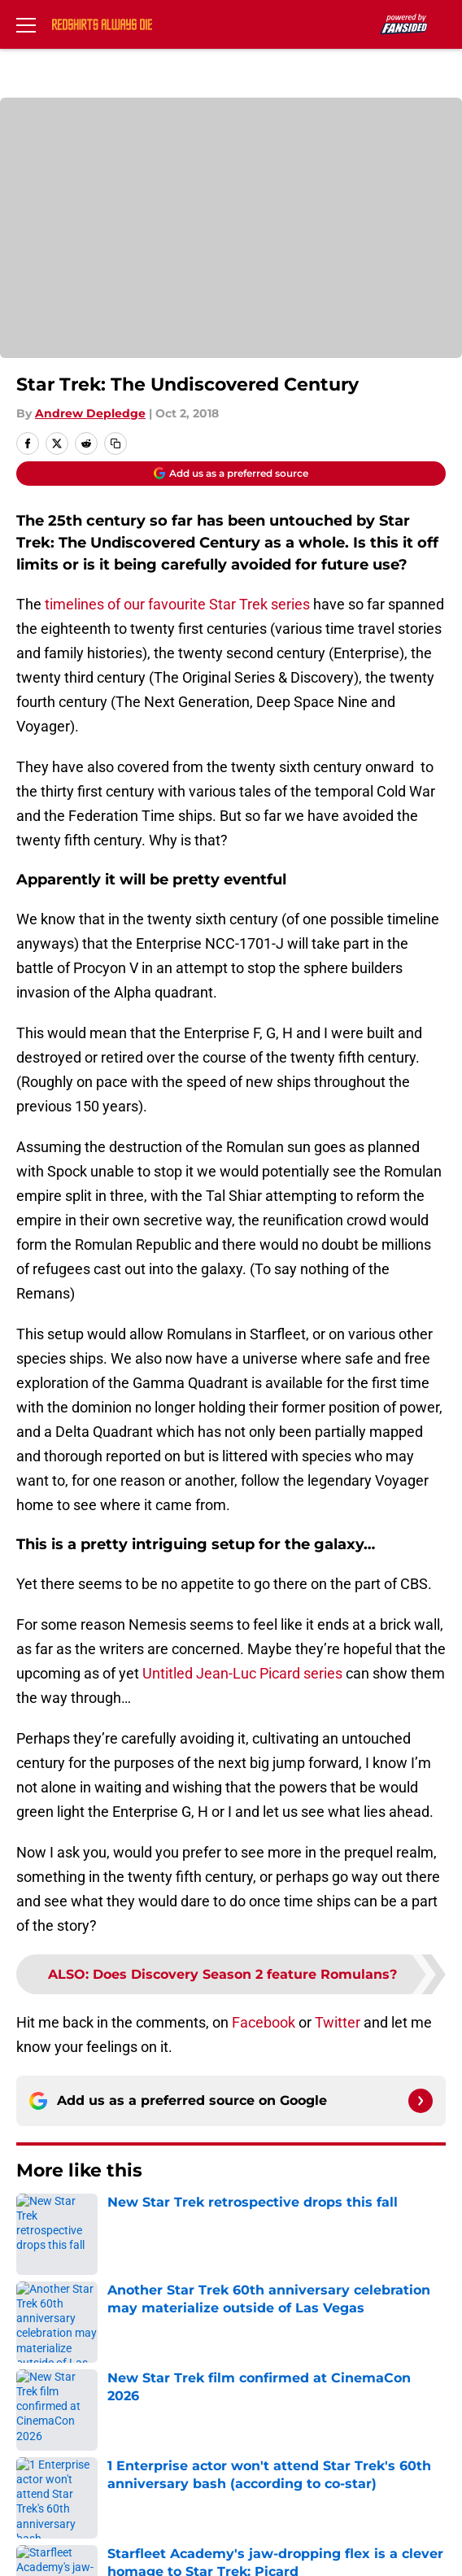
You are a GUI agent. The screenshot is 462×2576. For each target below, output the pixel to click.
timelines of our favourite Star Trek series (177, 604)
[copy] (115, 443)
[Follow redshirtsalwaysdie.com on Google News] (420, 2101)
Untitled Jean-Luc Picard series (242, 1673)
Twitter (337, 2022)
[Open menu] (26, 24)
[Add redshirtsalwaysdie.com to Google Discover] (231, 473)
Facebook (263, 2022)
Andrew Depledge (90, 413)
